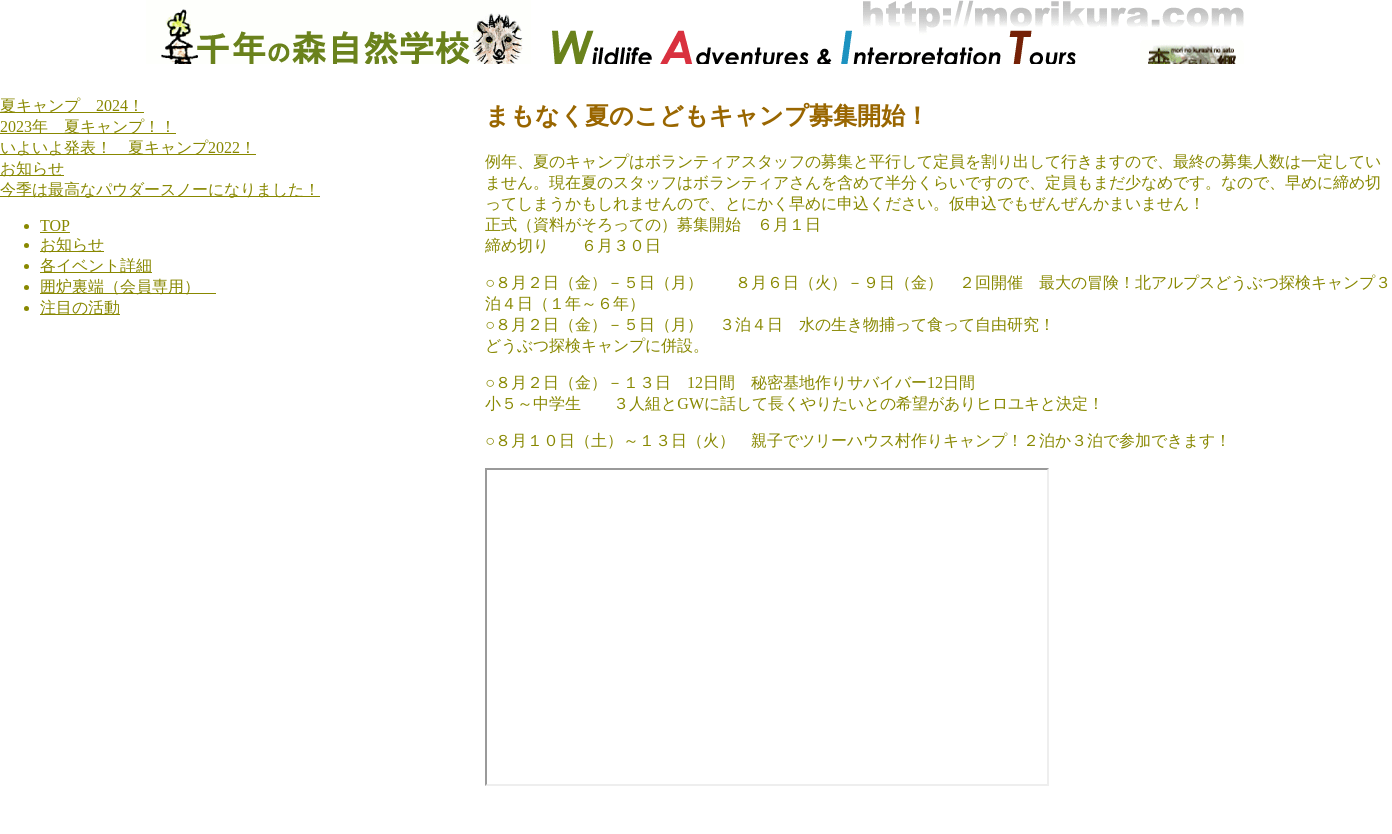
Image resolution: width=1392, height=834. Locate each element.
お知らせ (32, 168)
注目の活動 (80, 307)
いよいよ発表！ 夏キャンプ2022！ (128, 147)
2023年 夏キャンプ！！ (88, 126)
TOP (55, 225)
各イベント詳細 (96, 265)
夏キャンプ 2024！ (72, 105)
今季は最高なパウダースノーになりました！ (160, 189)
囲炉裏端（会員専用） (128, 286)
